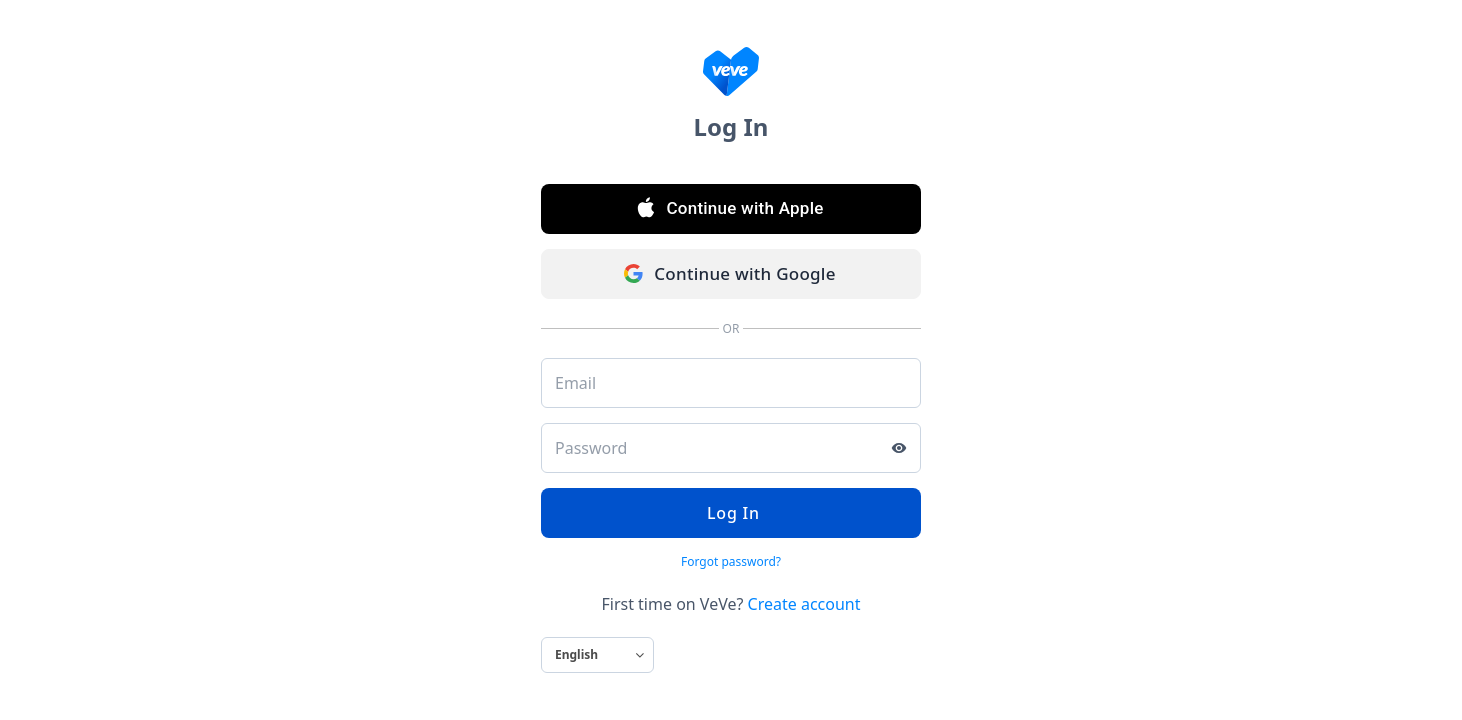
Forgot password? (731, 561)
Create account (804, 604)
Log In (731, 513)
